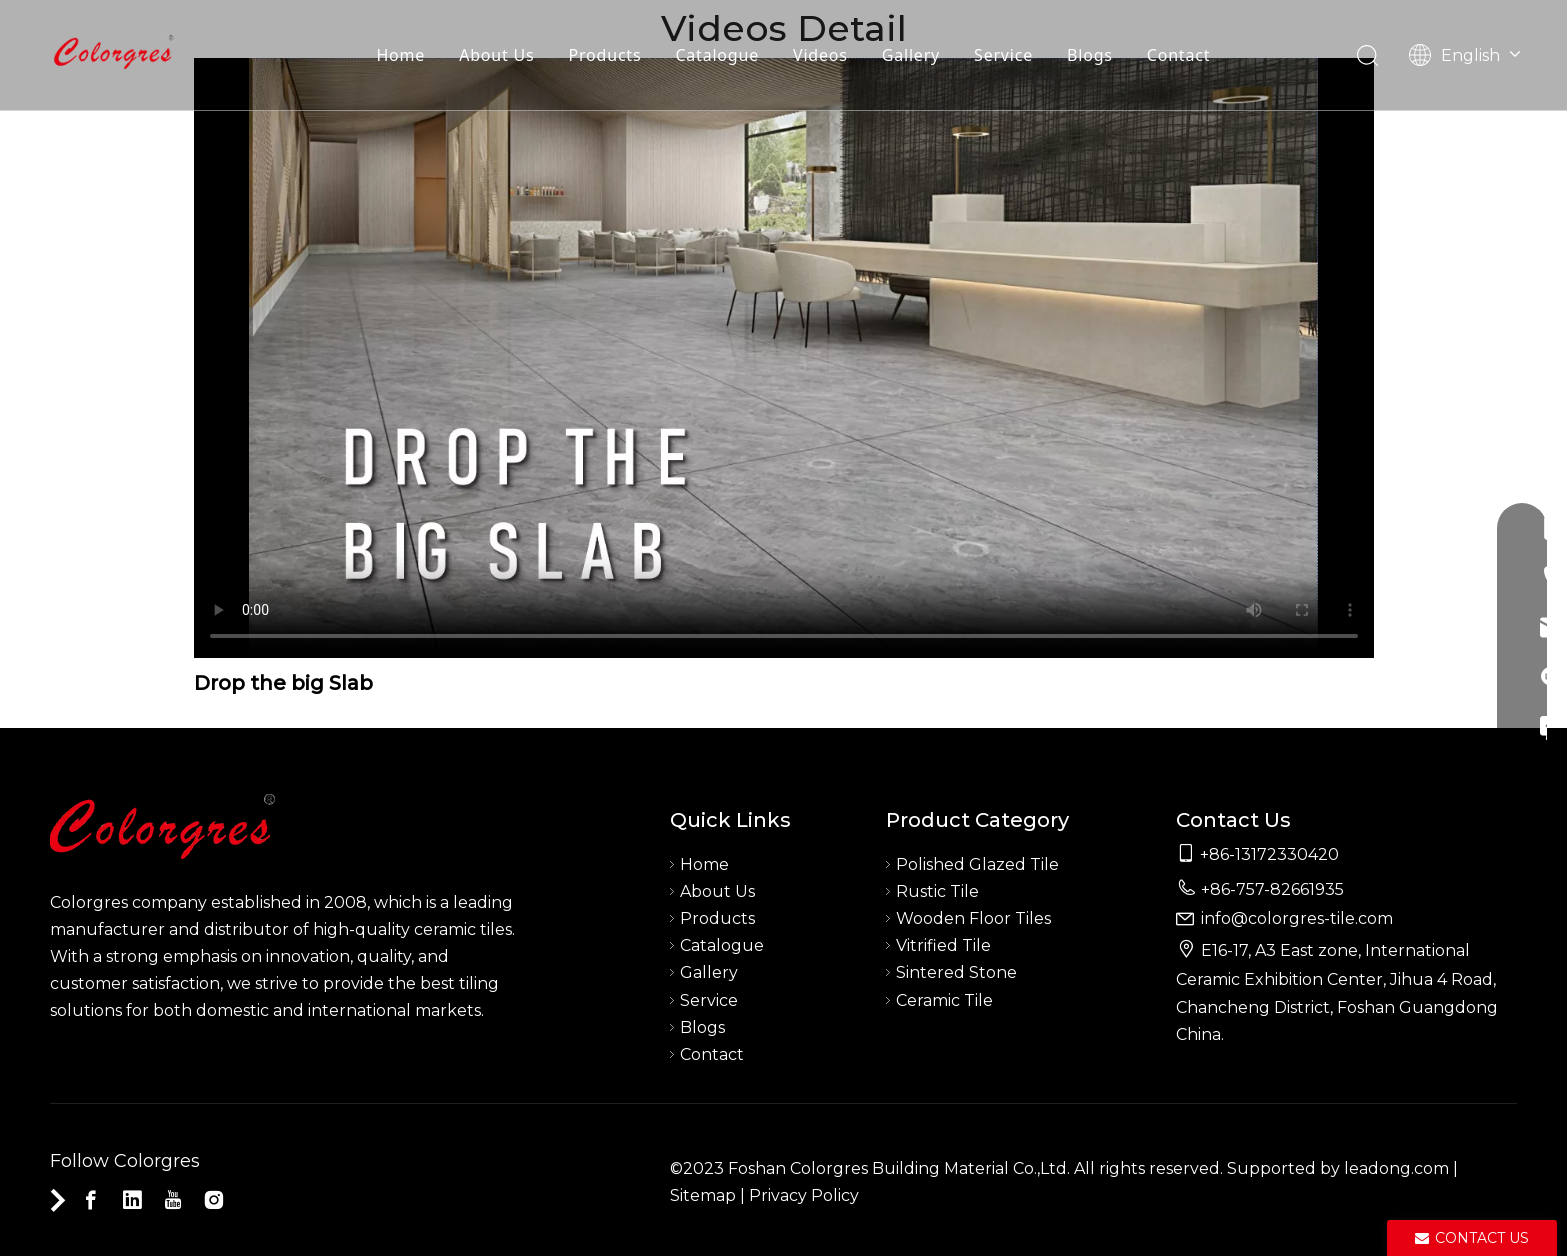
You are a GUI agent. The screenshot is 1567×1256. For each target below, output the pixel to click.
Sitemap (703, 1195)
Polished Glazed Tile (977, 864)
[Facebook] (91, 1200)
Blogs (1090, 55)
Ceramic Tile (944, 1000)
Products (605, 55)
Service (1003, 55)
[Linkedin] (132, 1200)
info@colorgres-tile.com (1297, 918)
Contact (1179, 55)
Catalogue (717, 55)
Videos (820, 55)
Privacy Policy (804, 1195)
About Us (496, 55)
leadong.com (1396, 1168)
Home (400, 55)
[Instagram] (214, 1200)
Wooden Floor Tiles (973, 918)
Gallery (911, 55)
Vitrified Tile (943, 945)
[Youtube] (173, 1200)
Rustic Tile (937, 891)
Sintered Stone (956, 972)
